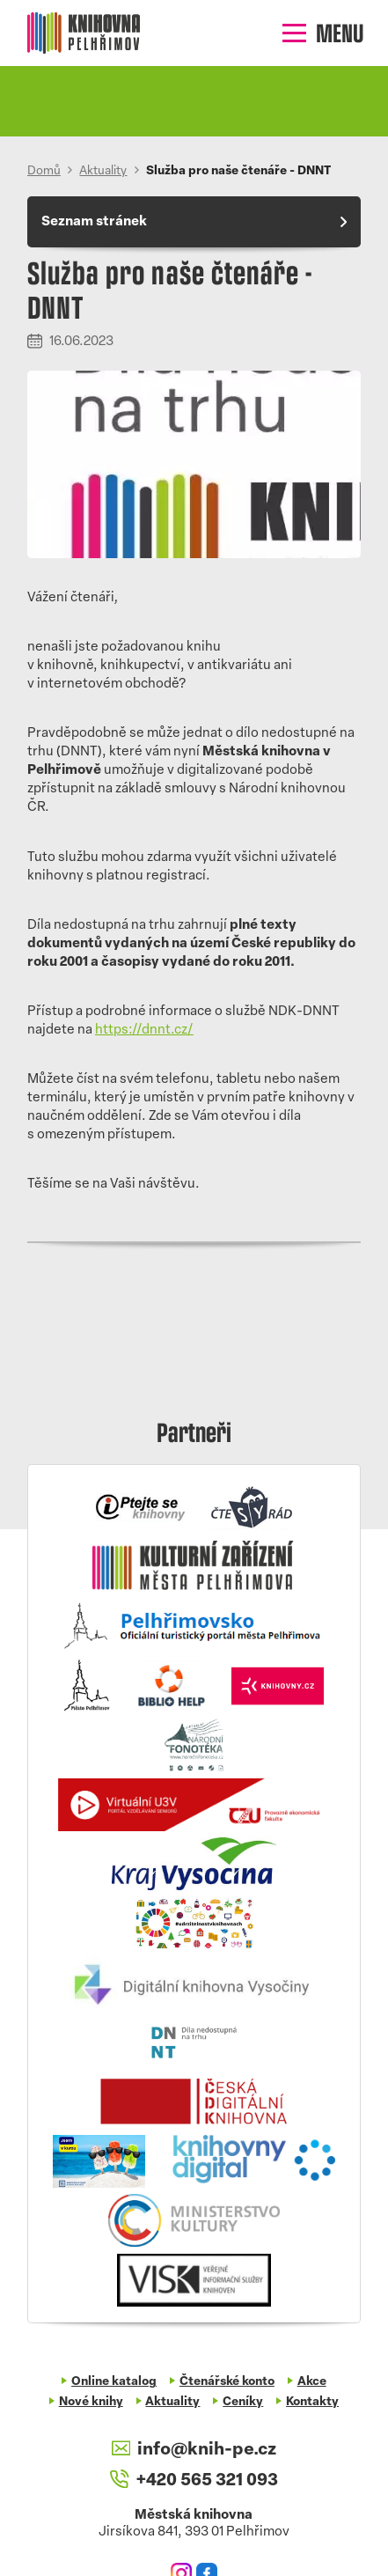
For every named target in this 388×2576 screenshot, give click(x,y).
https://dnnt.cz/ (144, 1030)
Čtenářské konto (227, 2382)
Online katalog (114, 2382)
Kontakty (312, 2402)
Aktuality (103, 171)
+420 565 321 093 (193, 2480)
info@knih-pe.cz (194, 2449)
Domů (44, 171)
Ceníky (243, 2402)
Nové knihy (91, 2402)
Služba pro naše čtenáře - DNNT (238, 171)
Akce (311, 2382)
